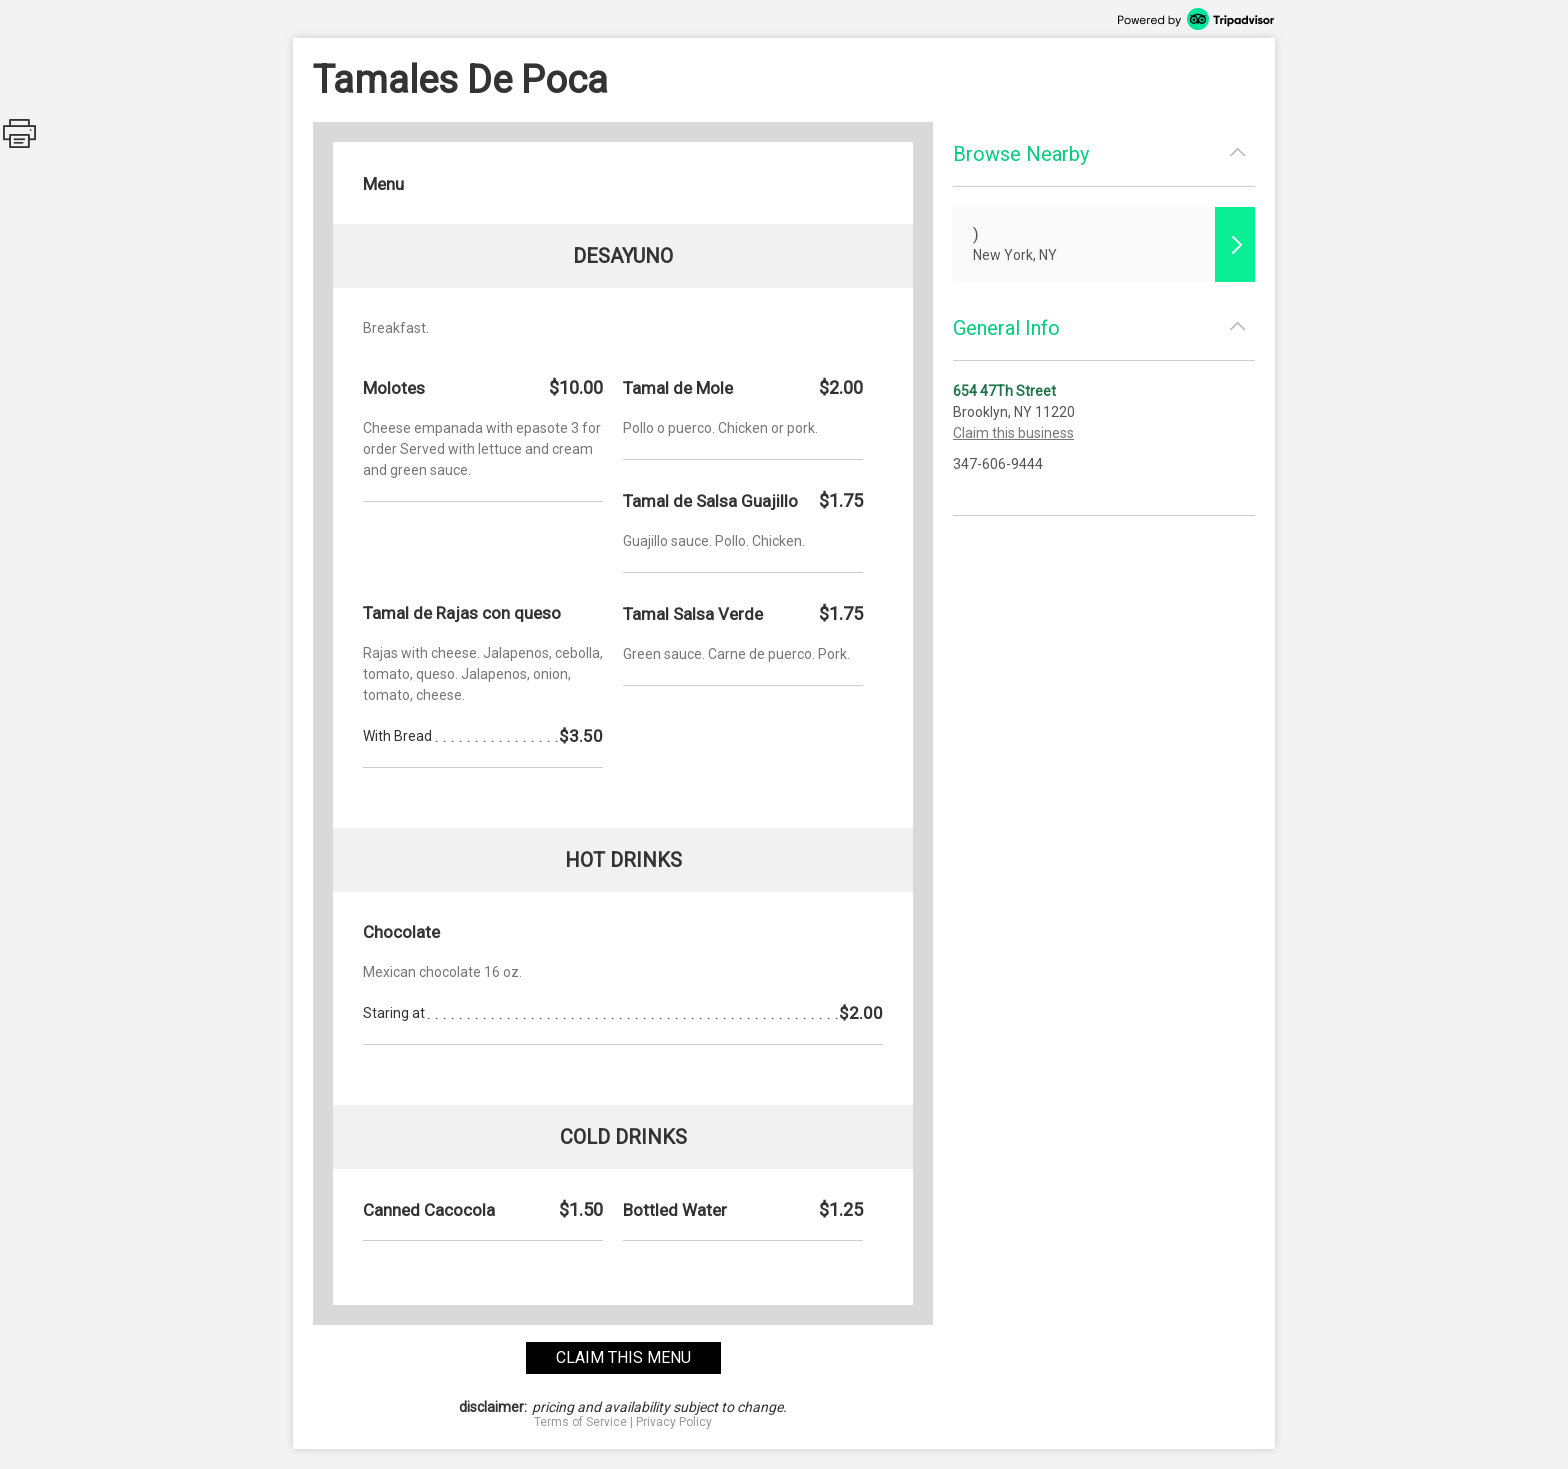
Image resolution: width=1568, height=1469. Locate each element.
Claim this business (1013, 433)
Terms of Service (580, 1422)
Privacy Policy (674, 1422)
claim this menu (623, 1357)
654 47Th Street (1004, 391)
